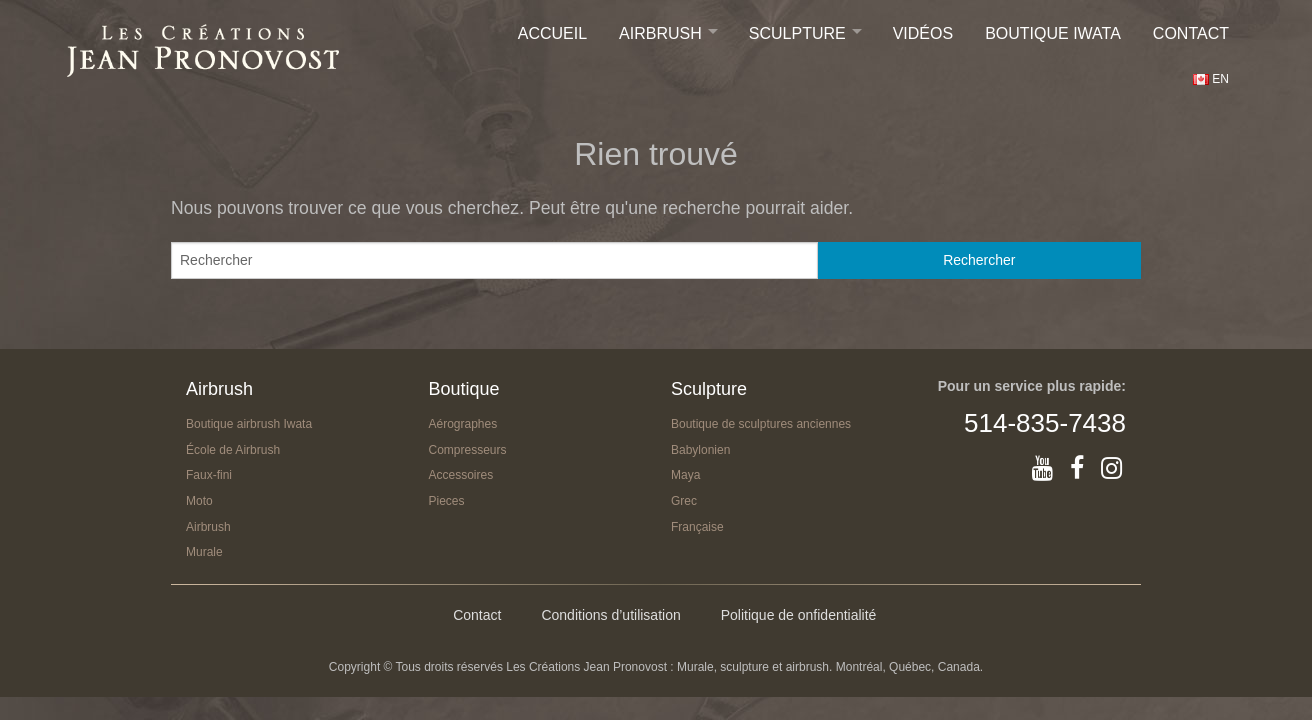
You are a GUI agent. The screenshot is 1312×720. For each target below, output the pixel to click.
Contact (1191, 33)
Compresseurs (468, 450)
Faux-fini (209, 475)
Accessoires (461, 475)
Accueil (552, 33)
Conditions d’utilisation (610, 615)
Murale (204, 552)
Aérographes (463, 424)
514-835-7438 (1045, 423)
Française (697, 527)
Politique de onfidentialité (799, 615)
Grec (684, 501)
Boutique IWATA (1053, 33)
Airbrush (660, 33)
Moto (199, 501)
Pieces (447, 501)
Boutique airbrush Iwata (249, 424)
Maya (685, 475)
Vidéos (923, 33)
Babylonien (700, 450)
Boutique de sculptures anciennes (761, 424)
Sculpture (797, 33)
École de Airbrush (233, 450)
